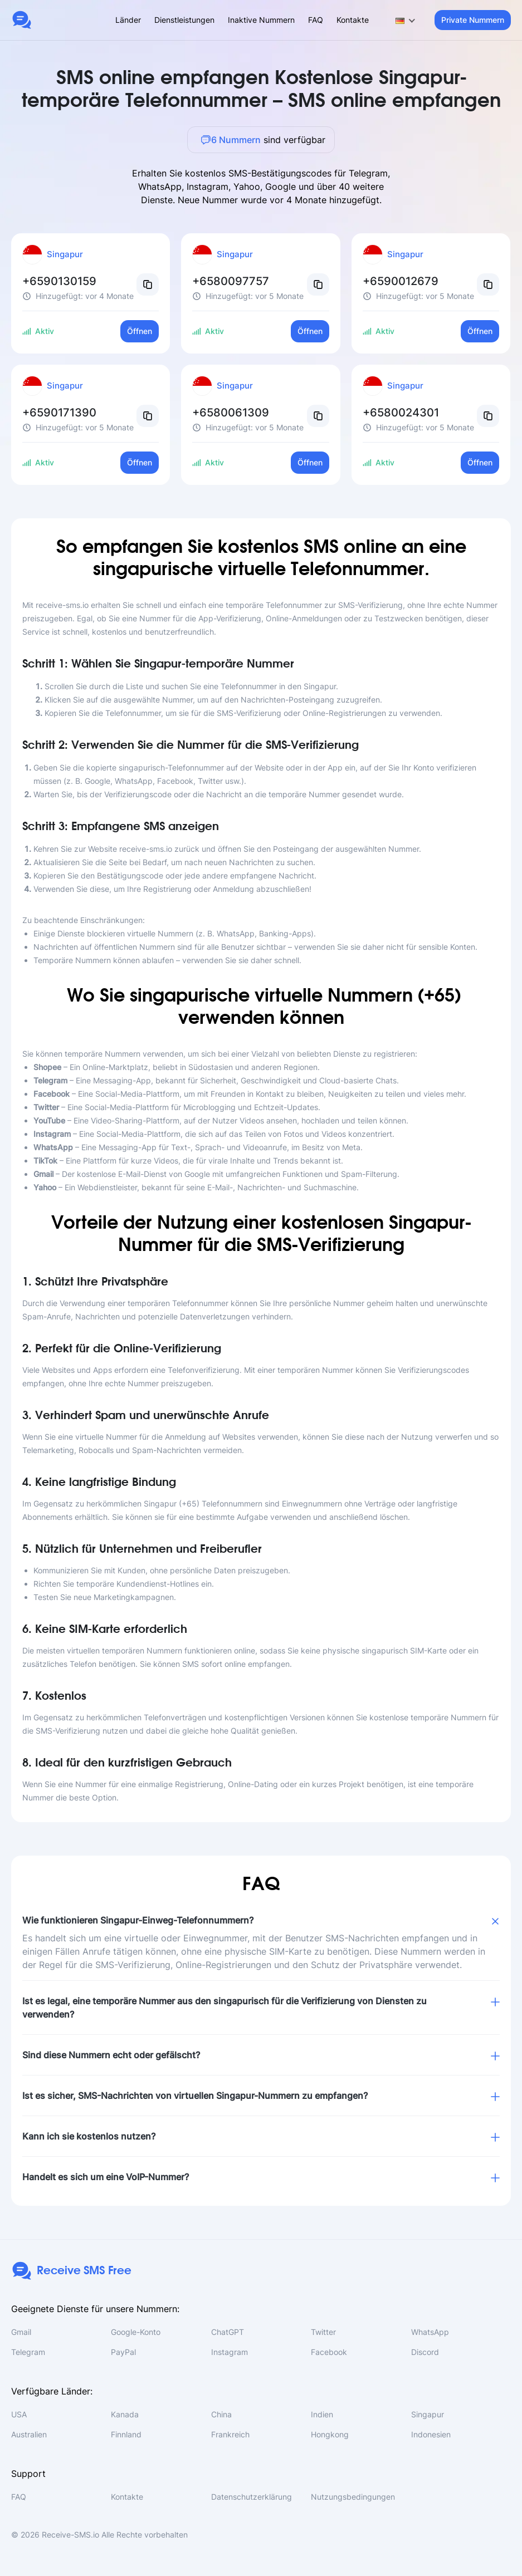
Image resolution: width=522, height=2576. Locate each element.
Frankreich (230, 2434)
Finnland (126, 2434)
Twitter (323, 2332)
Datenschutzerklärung (251, 2496)
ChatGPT (227, 2332)
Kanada (125, 2414)
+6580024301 (401, 412)
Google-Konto (135, 2332)
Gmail (21, 2332)
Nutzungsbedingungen (353, 2496)
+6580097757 (230, 281)
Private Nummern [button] (472, 19)
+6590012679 (400, 281)
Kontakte (352, 19)
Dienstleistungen (184, 19)
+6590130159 (59, 281)
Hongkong (330, 2434)
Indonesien (431, 2434)
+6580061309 (230, 412)
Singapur (427, 2414)
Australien (29, 2434)
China (221, 2414)
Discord (425, 2352)
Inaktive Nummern (261, 19)
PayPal (123, 2352)
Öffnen (139, 331)
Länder (128, 19)
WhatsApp (430, 2332)
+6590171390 (59, 412)
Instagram (229, 2352)
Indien (322, 2414)
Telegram (28, 2352)
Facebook (329, 2352)
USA (19, 2414)
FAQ (315, 19)
